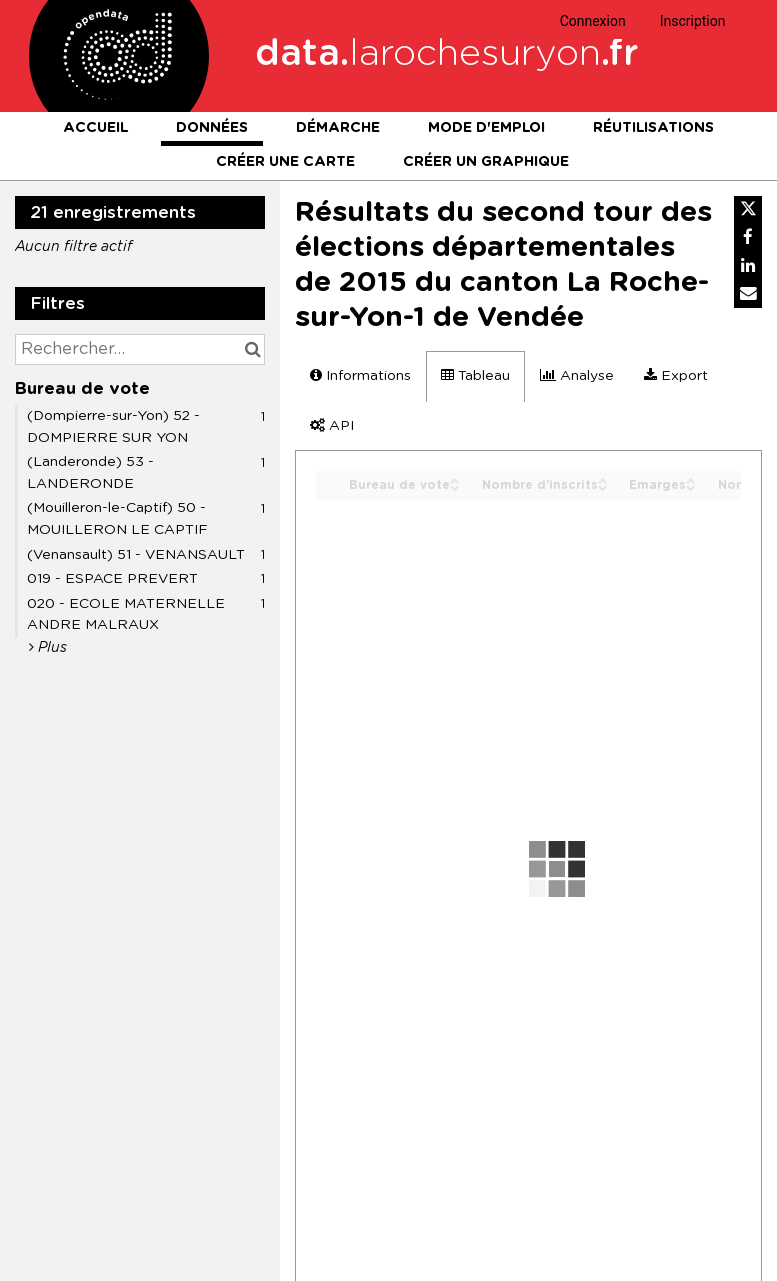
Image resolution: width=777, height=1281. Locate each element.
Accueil (95, 128)
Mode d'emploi (486, 128)
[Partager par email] (748, 294)
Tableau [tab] (475, 375)
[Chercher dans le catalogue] (252, 349)
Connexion (593, 21)
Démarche (338, 128)
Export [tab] (676, 375)
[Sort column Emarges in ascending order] (691, 479)
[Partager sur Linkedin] (748, 266)
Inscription (693, 21)
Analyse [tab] (577, 375)
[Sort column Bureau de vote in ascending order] (455, 479)
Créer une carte (285, 162)
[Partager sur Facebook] (748, 238)
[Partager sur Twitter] (748, 210)
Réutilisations (653, 128)
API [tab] (332, 425)
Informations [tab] (360, 375)
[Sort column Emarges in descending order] (691, 486)
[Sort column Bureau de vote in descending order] (455, 486)
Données (212, 128)
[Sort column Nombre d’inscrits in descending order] (603, 486)
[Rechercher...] (140, 349)
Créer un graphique (486, 162)
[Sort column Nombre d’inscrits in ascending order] (603, 479)
